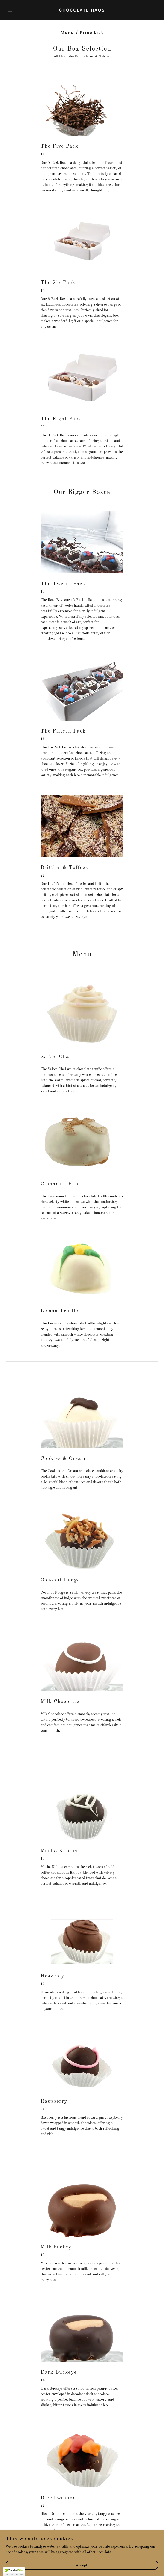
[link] (82, 10)
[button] (17, 10)
